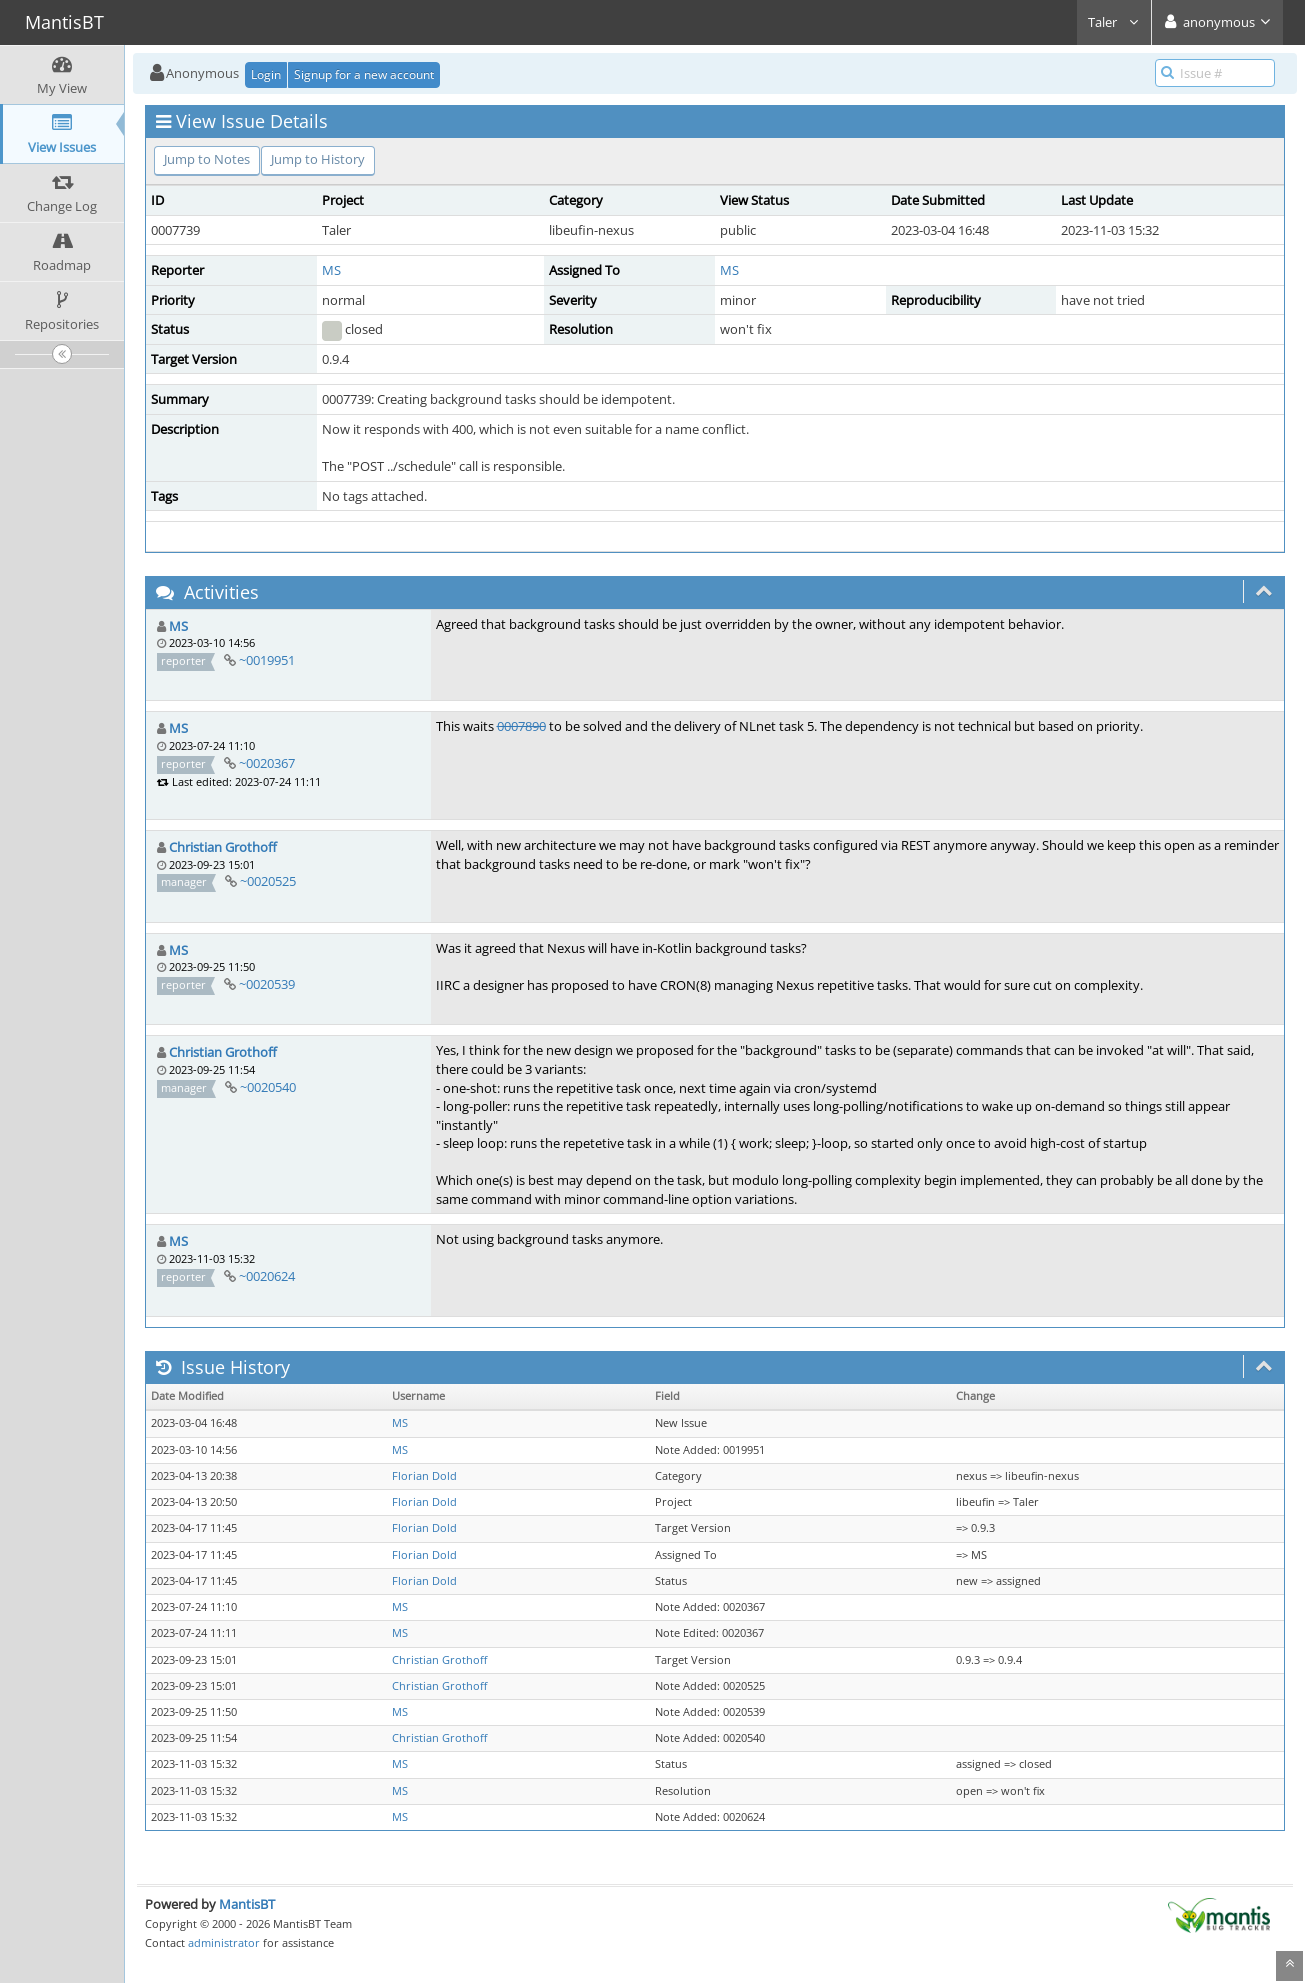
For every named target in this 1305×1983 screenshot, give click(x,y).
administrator (224, 1942)
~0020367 (267, 763)
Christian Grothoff (223, 847)
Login (266, 74)
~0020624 (267, 1276)
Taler (1114, 22)
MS (331, 270)
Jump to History (318, 159)
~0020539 (267, 984)
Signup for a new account (364, 74)
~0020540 (268, 1087)
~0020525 (268, 881)
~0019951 (267, 660)
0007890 (521, 726)
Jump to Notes (207, 159)
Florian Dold (424, 1476)
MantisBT (247, 1904)
